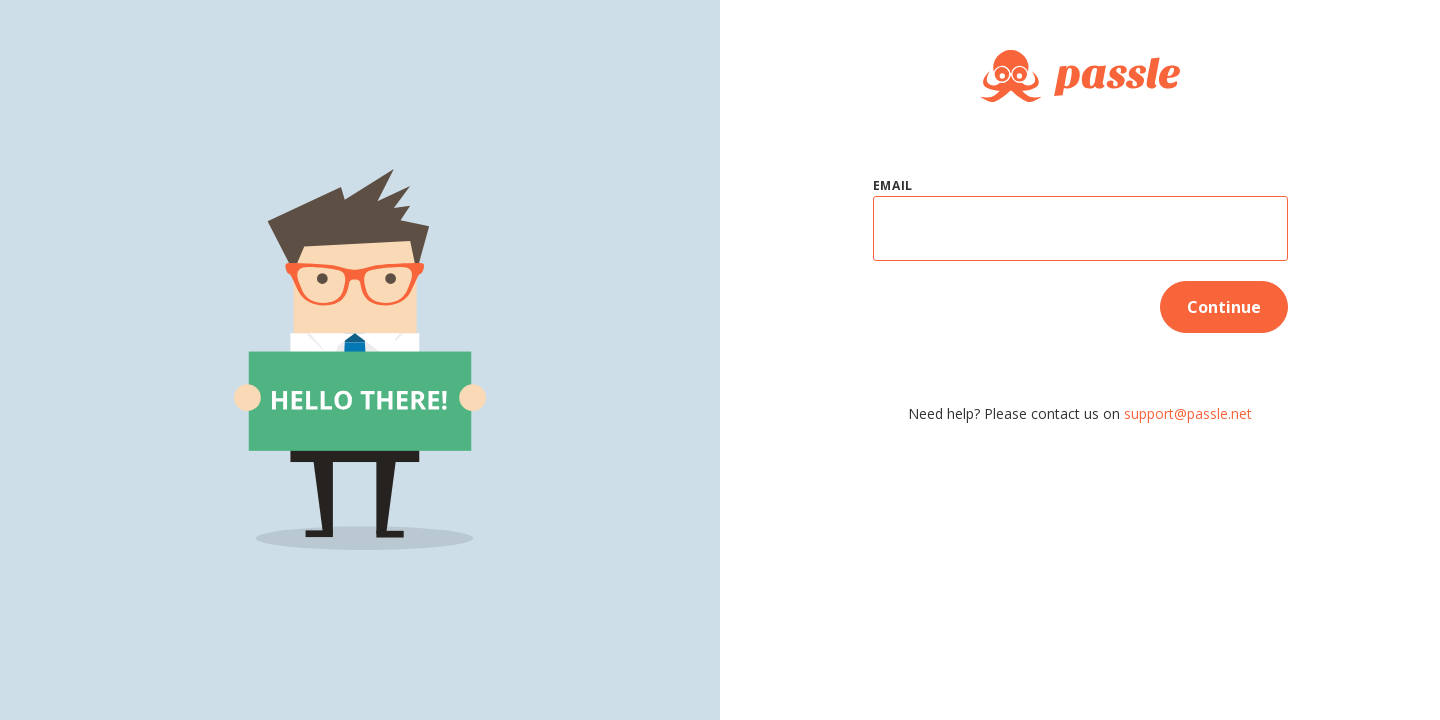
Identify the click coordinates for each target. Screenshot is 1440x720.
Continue (1224, 307)
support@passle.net (1188, 413)
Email (893, 185)
